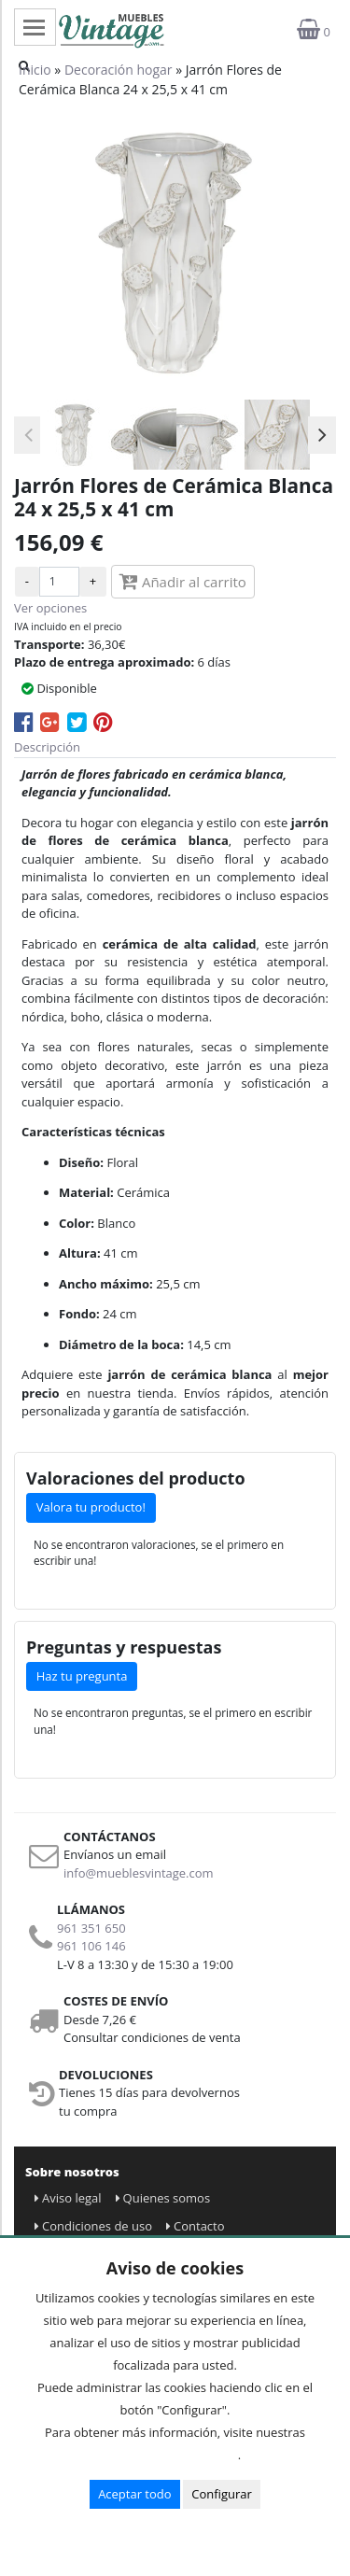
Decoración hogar (118, 69)
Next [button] (322, 435)
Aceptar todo (134, 2493)
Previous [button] (28, 435)
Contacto (195, 2225)
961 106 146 (91, 1945)
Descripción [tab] (47, 747)
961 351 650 (91, 1928)
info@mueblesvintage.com (138, 1873)
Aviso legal (68, 2197)
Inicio (35, 69)
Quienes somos (163, 2197)
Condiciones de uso (93, 2225)
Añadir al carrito (182, 581)
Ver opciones (50, 607)
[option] (74, 435)
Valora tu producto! (91, 1507)
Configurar (221, 2493)
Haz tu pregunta (82, 1676)
